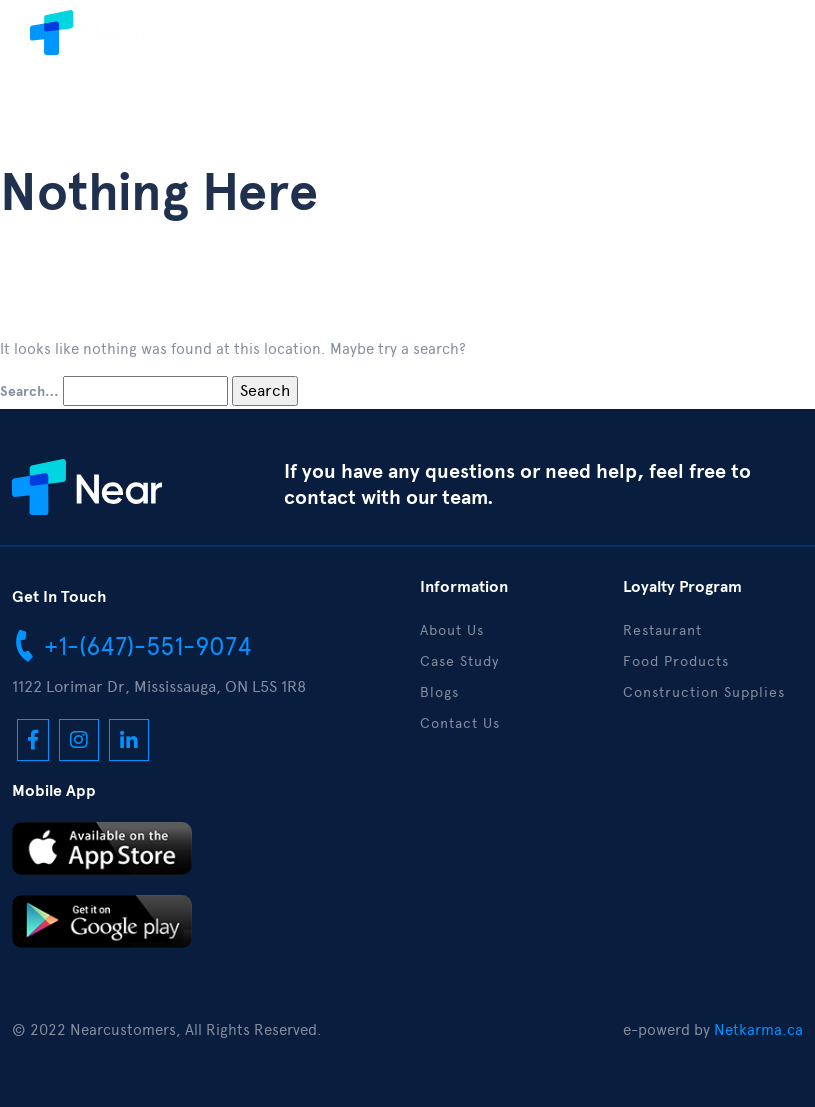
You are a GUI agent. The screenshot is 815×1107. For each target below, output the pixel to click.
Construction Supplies (704, 692)
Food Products (676, 661)
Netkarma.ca (758, 1030)
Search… (29, 392)
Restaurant (662, 630)
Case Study (459, 661)
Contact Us (460, 723)
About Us (452, 630)
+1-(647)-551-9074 (132, 645)
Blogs (439, 692)
